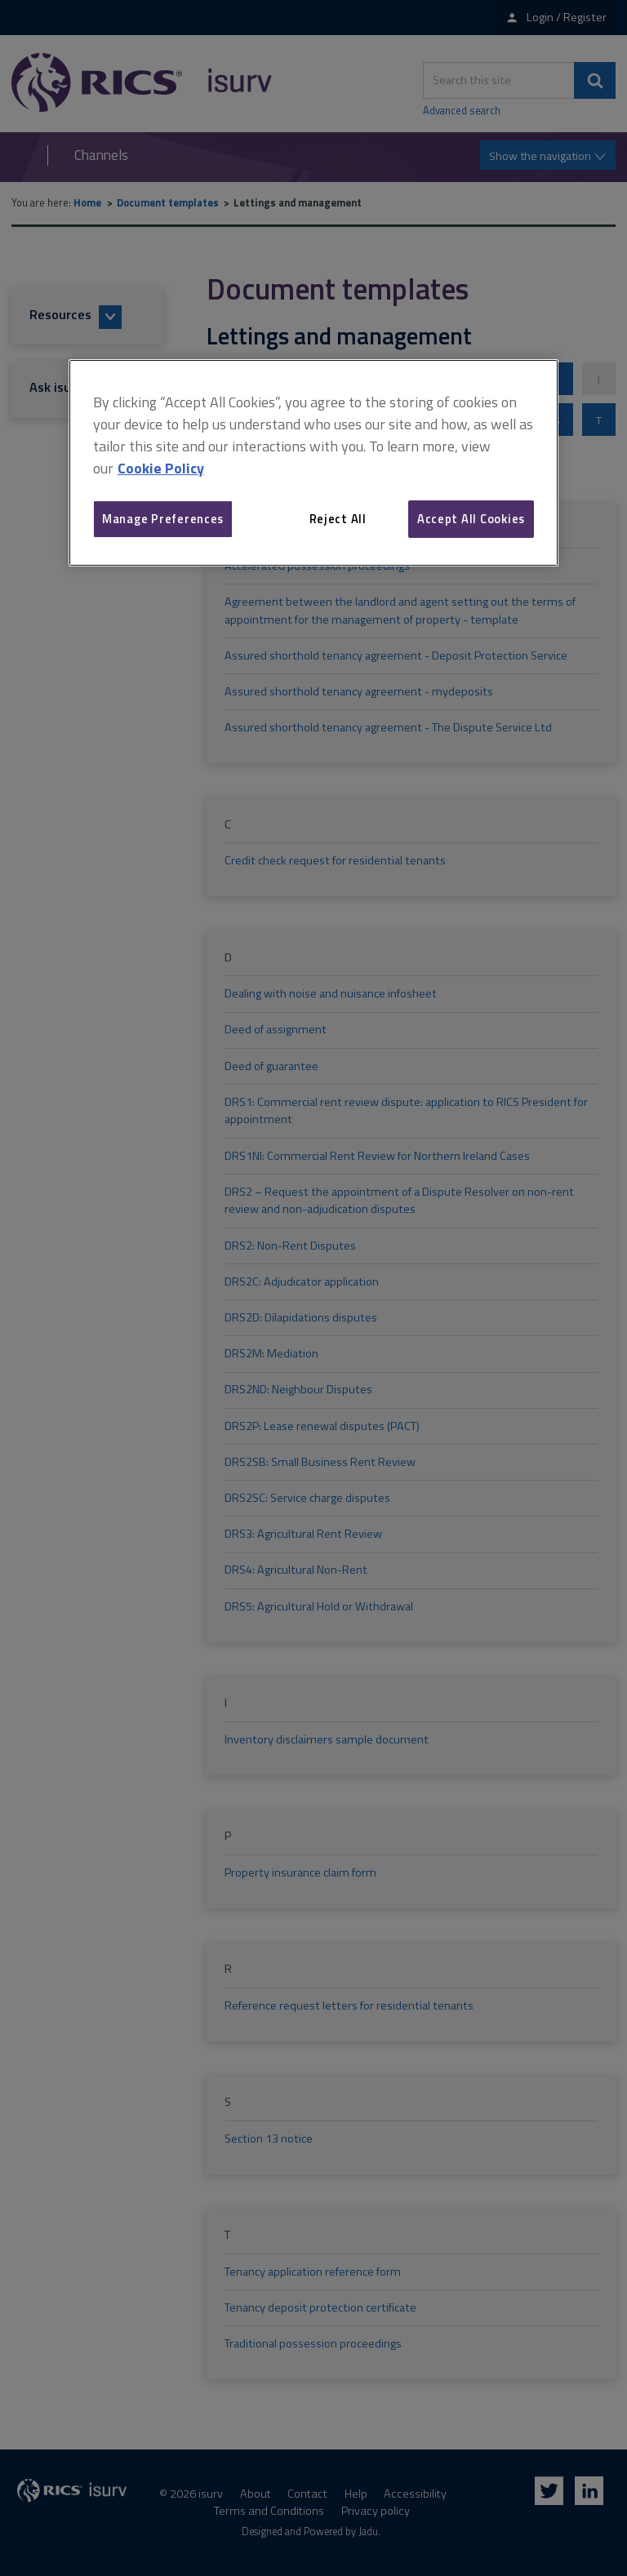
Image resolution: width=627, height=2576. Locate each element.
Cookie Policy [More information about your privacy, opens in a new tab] (161, 468)
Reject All (338, 518)
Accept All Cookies (471, 518)
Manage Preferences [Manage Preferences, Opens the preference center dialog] (163, 518)
